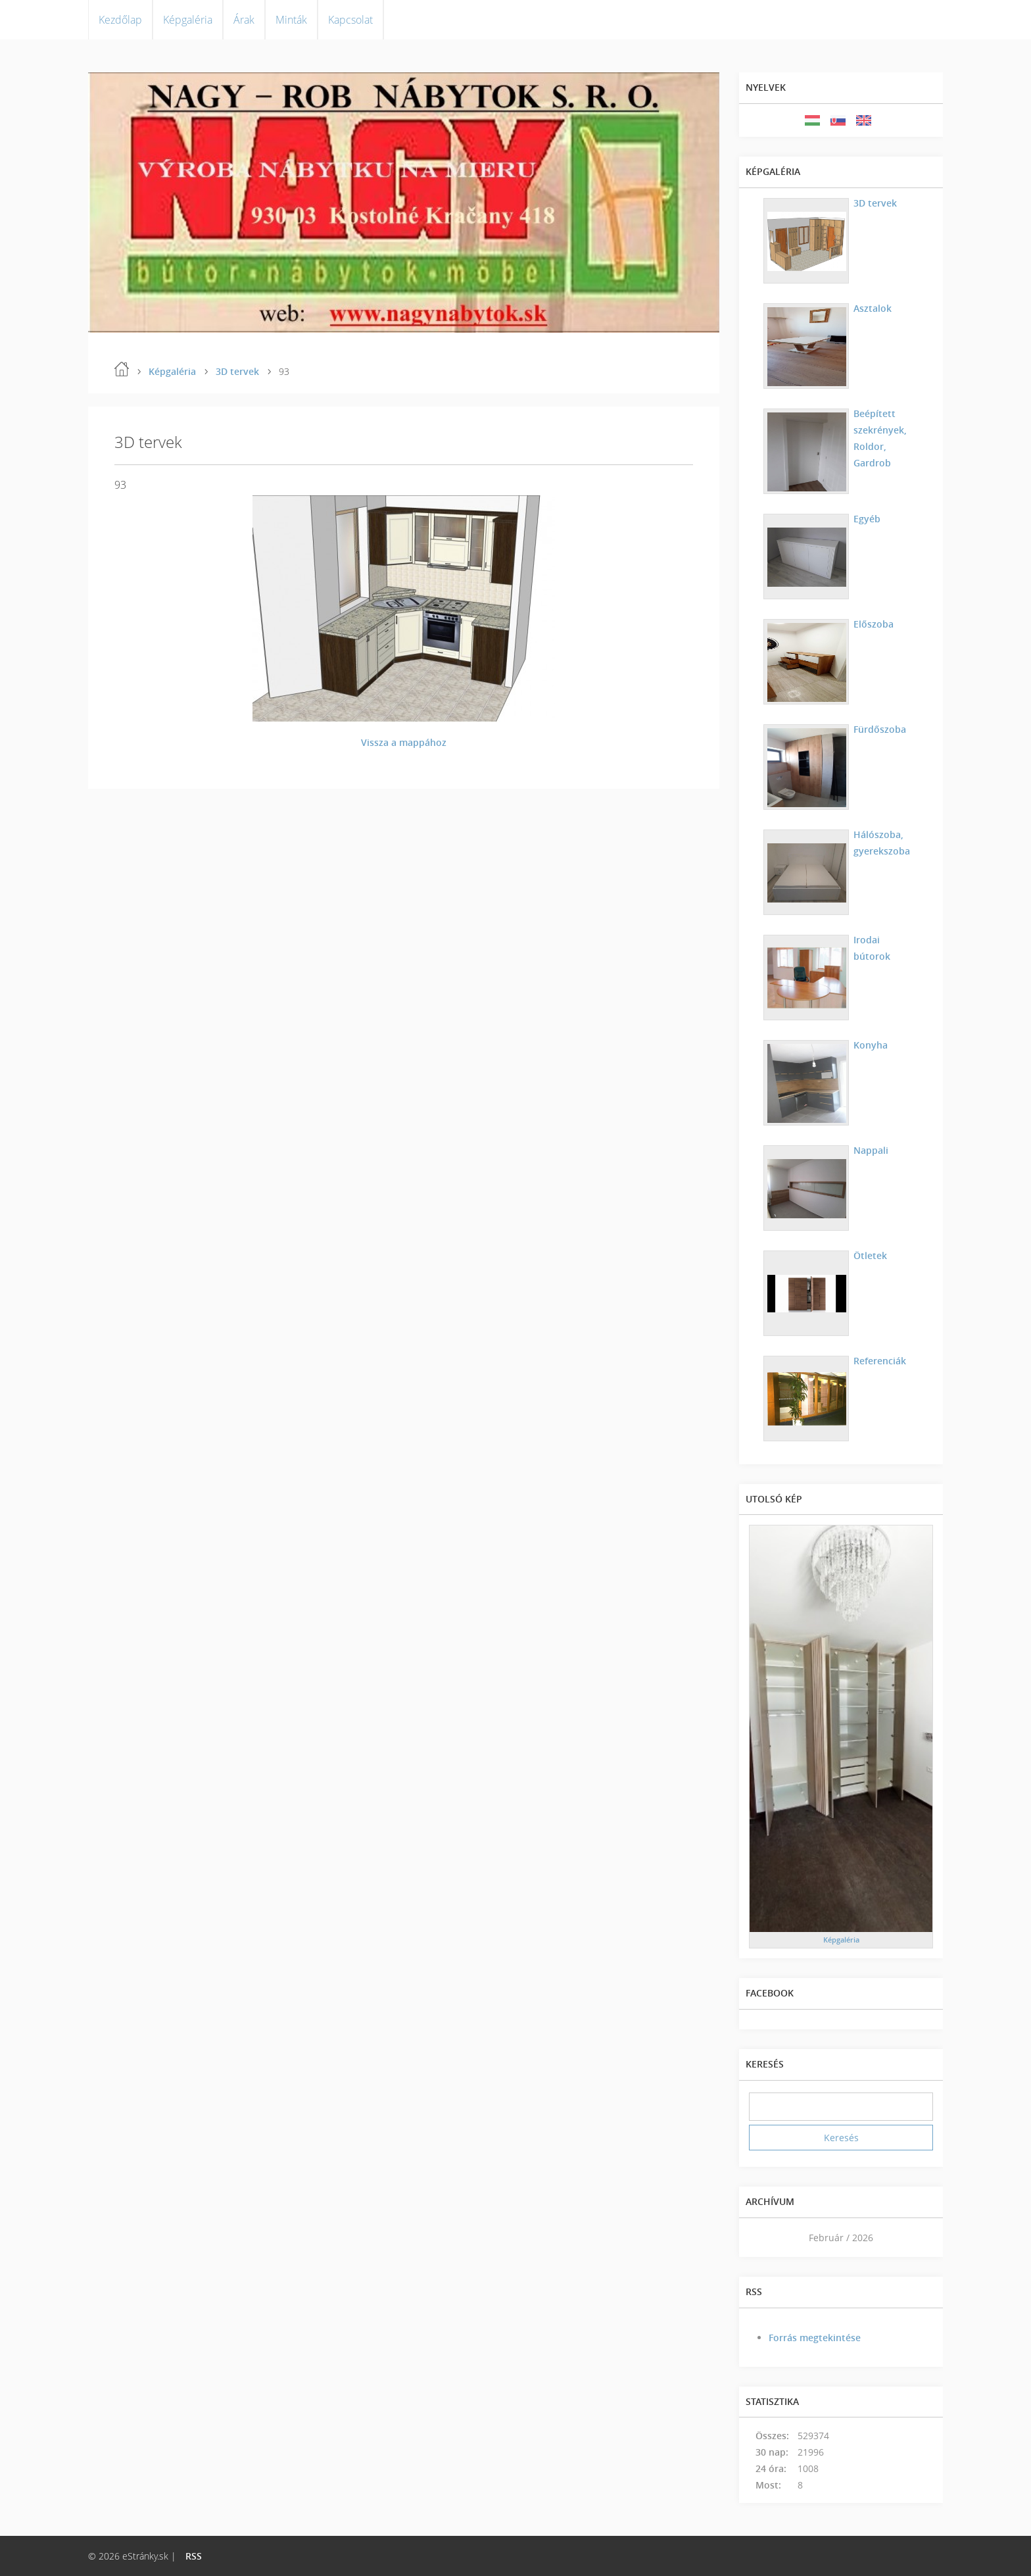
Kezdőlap (120, 19)
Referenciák (879, 1360)
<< (763, 2237)
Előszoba (873, 624)
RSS (193, 2556)
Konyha (870, 1045)
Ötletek (870, 1255)
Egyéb (866, 518)
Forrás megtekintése (815, 2337)
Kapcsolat (350, 19)
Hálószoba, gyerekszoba (881, 842)
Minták (291, 19)
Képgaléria (187, 19)
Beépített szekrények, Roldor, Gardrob (880, 438)
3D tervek (237, 371)
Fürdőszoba (879, 729)
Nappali (870, 1150)
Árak (243, 19)
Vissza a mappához (403, 742)
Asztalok (872, 308)
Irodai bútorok (871, 947)
